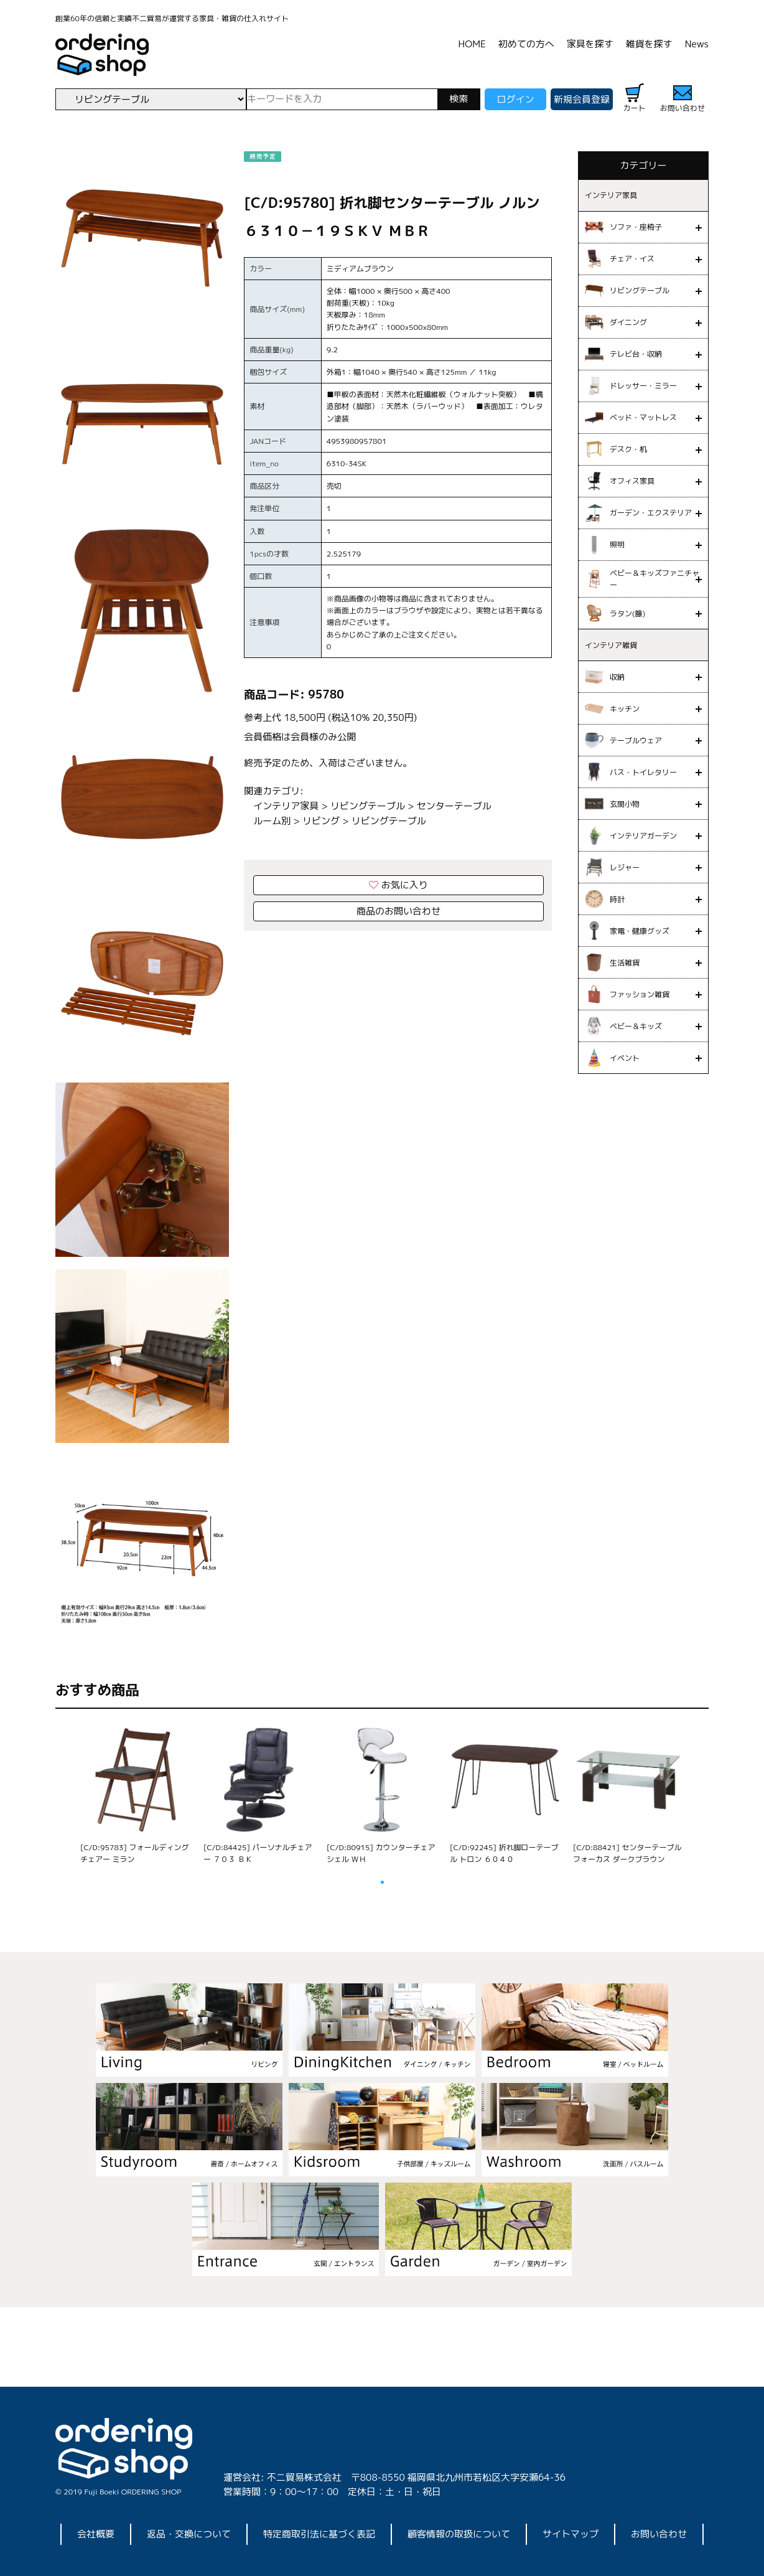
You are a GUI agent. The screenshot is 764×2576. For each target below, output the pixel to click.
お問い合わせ (659, 2534)
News (697, 43)
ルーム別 (272, 820)
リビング (321, 820)
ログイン (515, 99)
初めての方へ (526, 43)
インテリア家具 (286, 805)
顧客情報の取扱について (459, 2534)
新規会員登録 (582, 99)
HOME (472, 43)
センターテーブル (454, 805)
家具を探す (590, 43)
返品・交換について (189, 2534)
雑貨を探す (649, 43)
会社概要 (95, 2534)
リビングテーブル (367, 805)
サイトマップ (571, 2534)
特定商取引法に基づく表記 (319, 2534)
